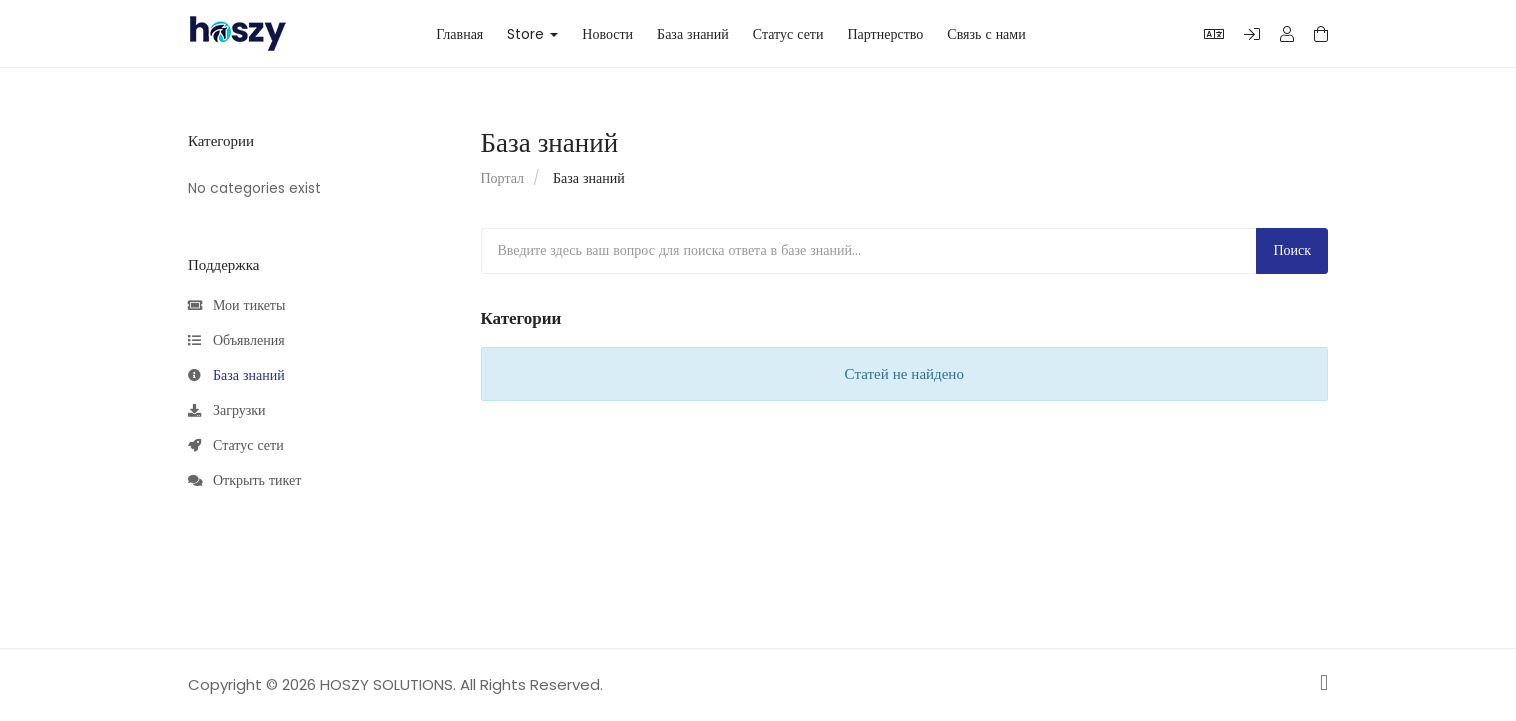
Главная (459, 34)
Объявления (236, 341)
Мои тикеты (236, 306)
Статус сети (788, 34)
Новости (607, 34)
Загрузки (227, 411)
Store (532, 34)
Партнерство (885, 34)
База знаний (693, 34)
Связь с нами (986, 34)
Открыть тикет (244, 481)
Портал (503, 178)
